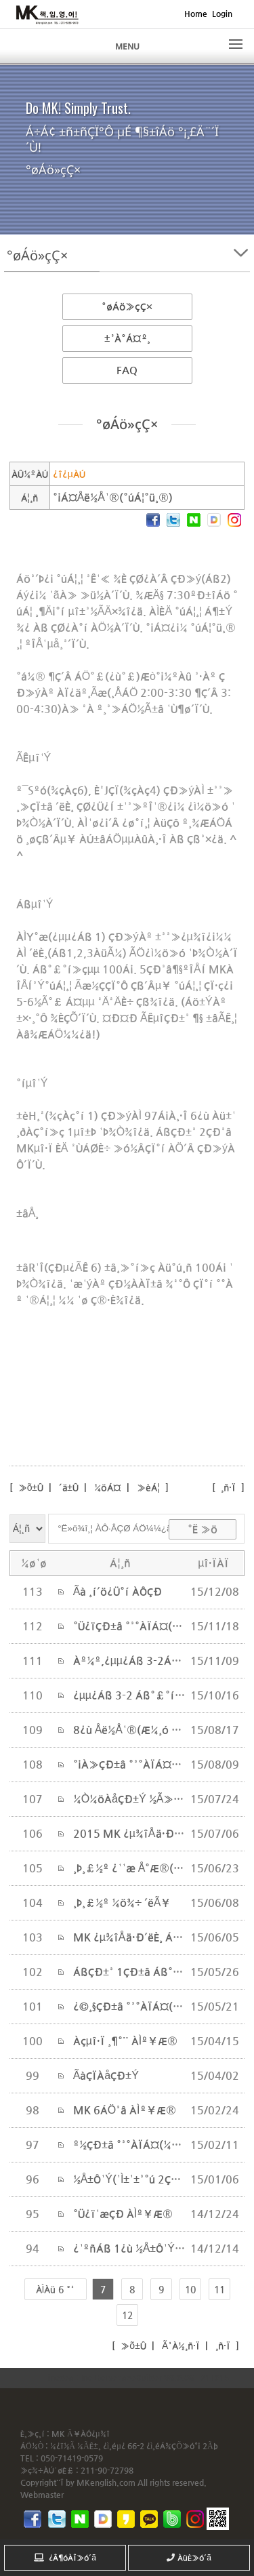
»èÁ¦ (148, 1487)
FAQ (127, 370)
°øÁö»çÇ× (127, 306)
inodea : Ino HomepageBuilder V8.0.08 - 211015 (138, 2377)
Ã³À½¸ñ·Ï (179, 2345)
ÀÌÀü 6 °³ (55, 2289)
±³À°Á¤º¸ (127, 338)
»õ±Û (30, 1487)
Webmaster (42, 2494)
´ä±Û (69, 1487)
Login (222, 13)
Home (195, 13)
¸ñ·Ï (228, 1487)
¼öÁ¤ (107, 1487)
